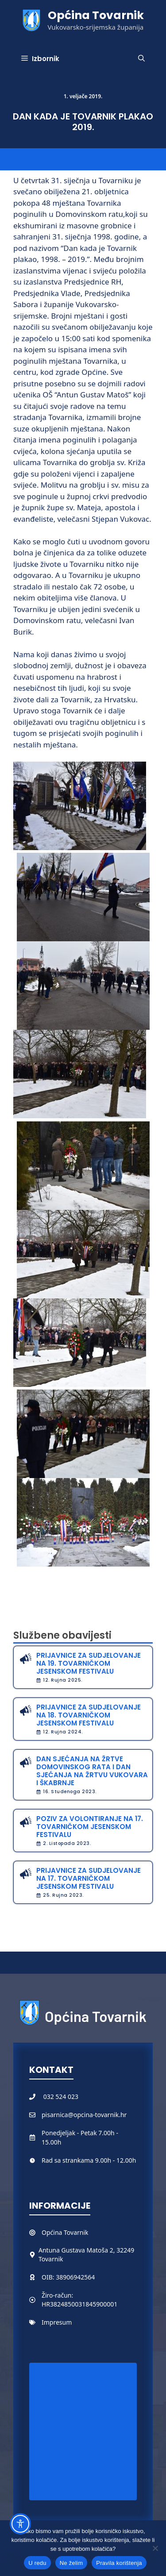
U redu (37, 2563)
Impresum (57, 2322)
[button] (141, 59)
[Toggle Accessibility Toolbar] (20, 2524)
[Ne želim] (155, 2548)
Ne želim (71, 2563)
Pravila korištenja (119, 2563)
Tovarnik (76, 2232)
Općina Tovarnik (96, 15)
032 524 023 (60, 2096)
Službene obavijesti (62, 1635)
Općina (53, 2232)
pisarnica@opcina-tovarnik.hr (84, 2114)
